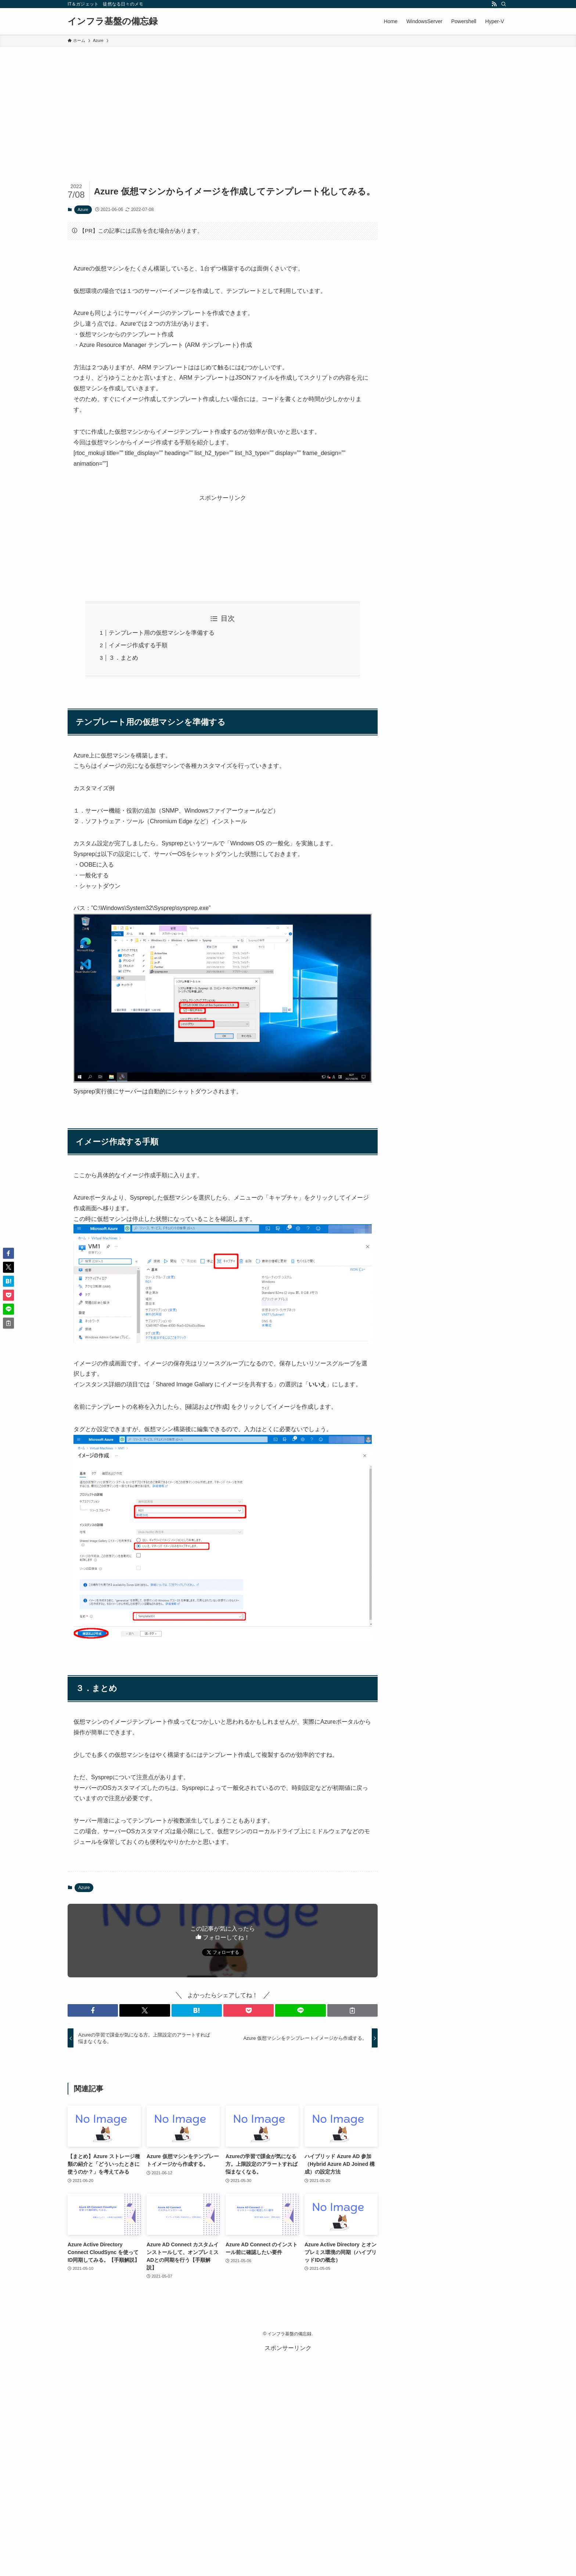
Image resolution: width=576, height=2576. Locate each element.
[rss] (494, 4)
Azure (83, 209)
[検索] (503, 4)
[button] (93, 2010)
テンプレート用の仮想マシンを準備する (162, 633)
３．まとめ (123, 658)
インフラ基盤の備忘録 (113, 21)
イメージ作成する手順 (138, 645)
